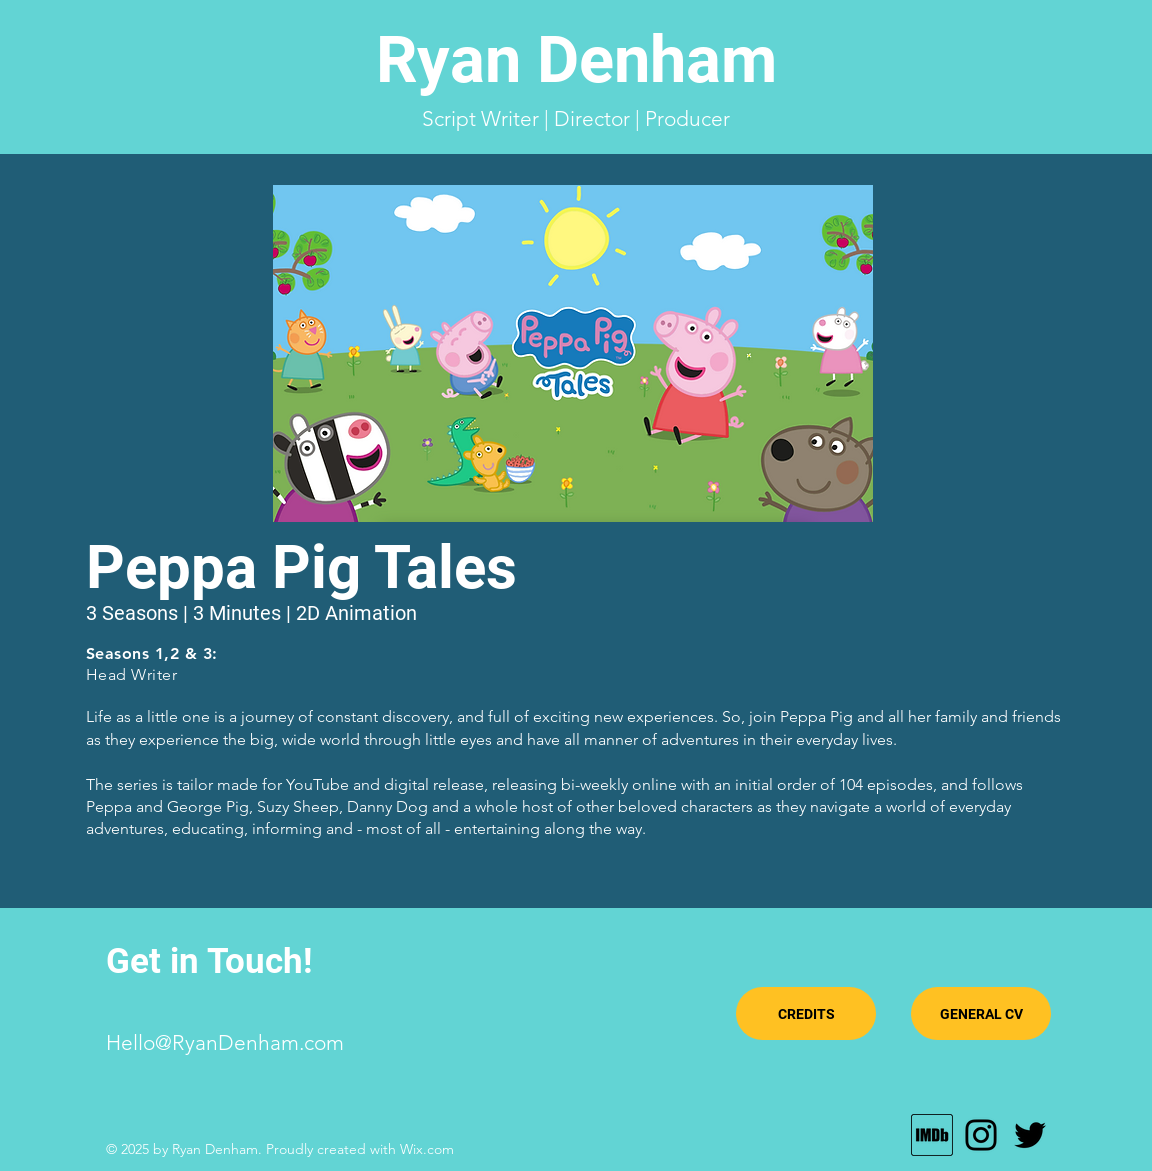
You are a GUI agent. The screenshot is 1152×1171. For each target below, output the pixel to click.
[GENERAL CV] (981, 1013)
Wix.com (427, 1149)
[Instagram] (981, 1135)
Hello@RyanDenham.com (225, 1042)
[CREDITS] (806, 1013)
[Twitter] (1030, 1135)
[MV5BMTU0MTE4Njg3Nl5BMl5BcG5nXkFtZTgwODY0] (932, 1135)
